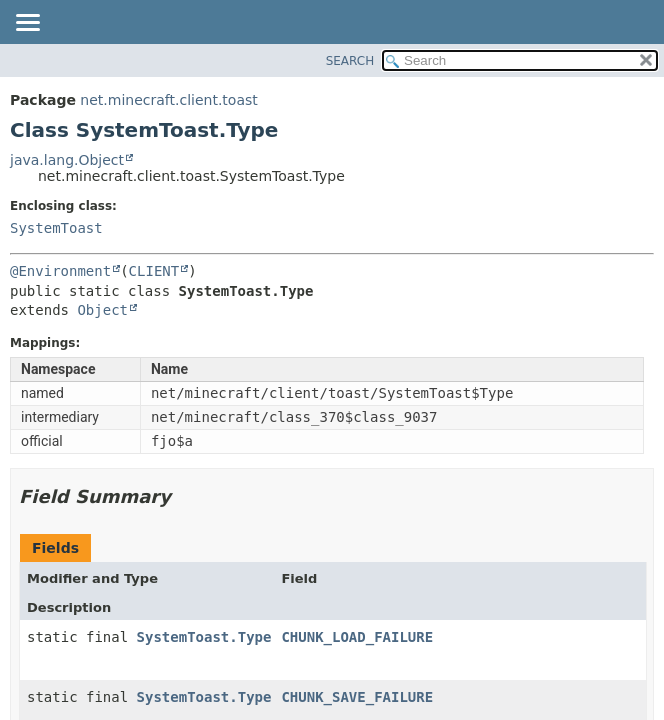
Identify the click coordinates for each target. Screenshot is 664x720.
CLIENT (154, 271)
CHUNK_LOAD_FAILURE (357, 637)
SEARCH (350, 61)
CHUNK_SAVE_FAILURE (357, 697)
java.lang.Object (67, 160)
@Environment (60, 271)
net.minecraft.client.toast (168, 100)
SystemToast (56, 228)
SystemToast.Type (204, 637)
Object (102, 310)
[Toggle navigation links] (27, 24)
